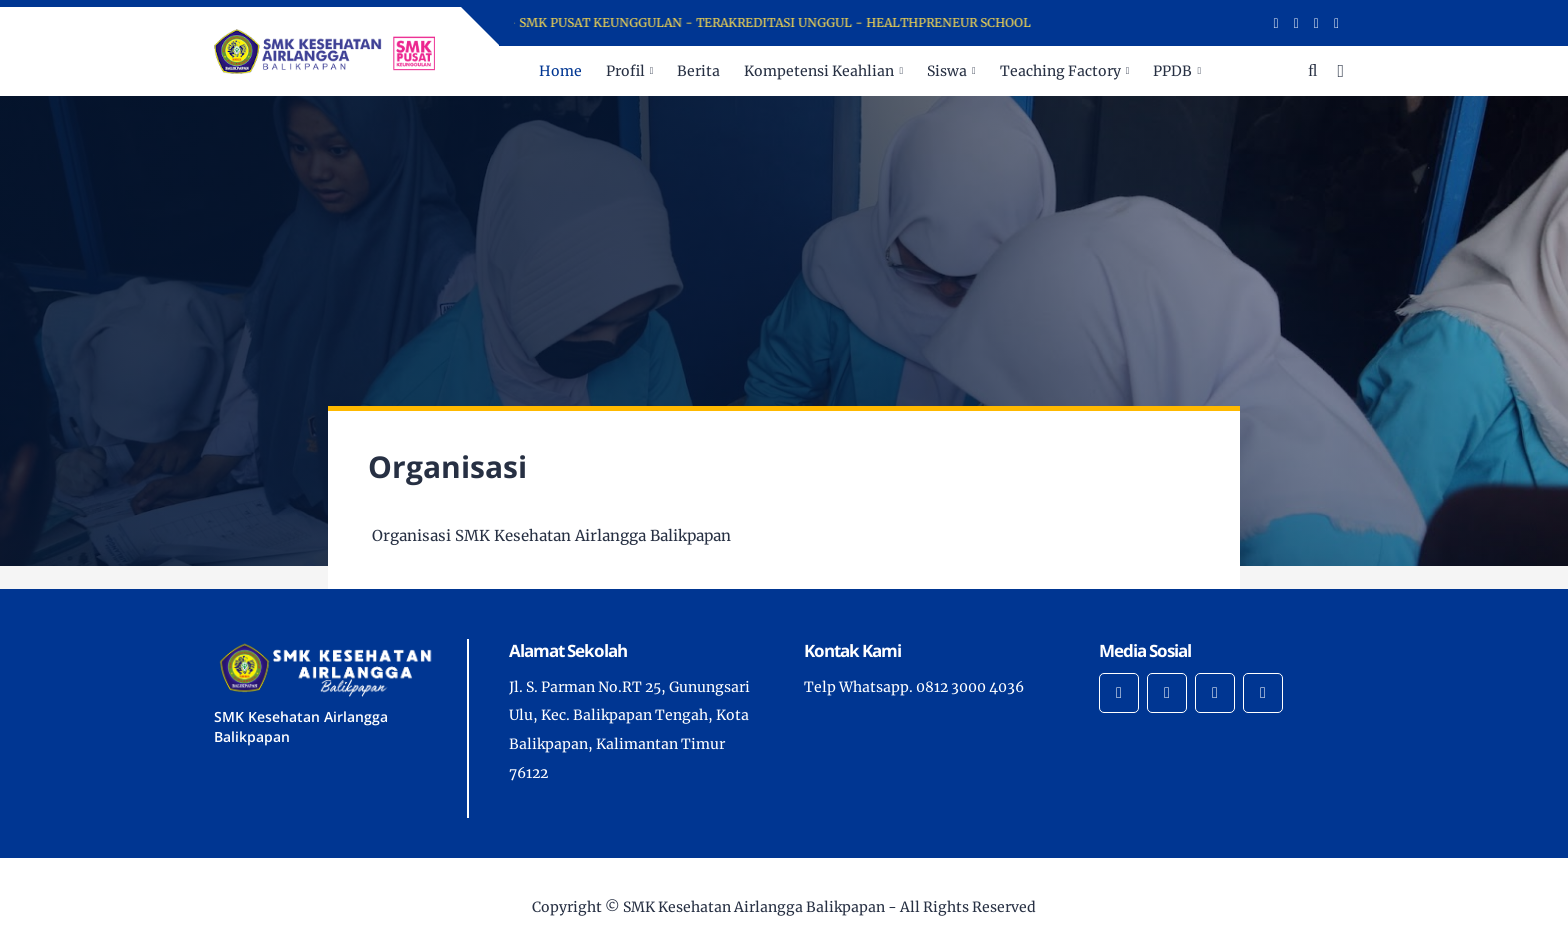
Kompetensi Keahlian (819, 71)
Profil (625, 71)
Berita (698, 71)
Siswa (947, 71)
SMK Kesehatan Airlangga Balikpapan (754, 907)
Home (560, 71)
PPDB (1172, 71)
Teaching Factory (1060, 71)
